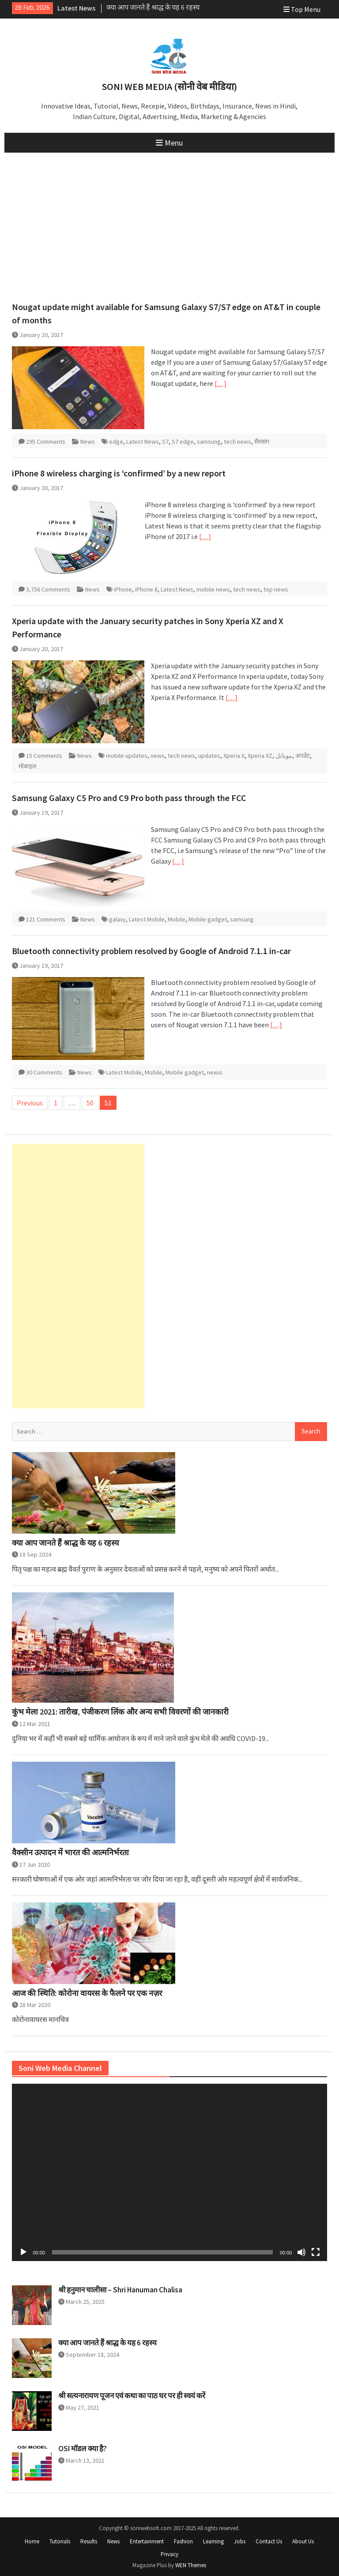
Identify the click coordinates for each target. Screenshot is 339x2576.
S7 (165, 442)
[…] (220, 383)
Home (32, 2541)
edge (116, 442)
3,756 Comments (48, 589)
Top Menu (301, 9)
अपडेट (302, 756)
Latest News (142, 442)
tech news (237, 442)
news (158, 756)
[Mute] (301, 2252)
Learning (213, 2541)
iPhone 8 (146, 589)
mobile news (213, 589)
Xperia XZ (260, 756)
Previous (30, 1102)
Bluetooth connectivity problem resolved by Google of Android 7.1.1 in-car (151, 950)
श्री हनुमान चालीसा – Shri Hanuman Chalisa (120, 2290)
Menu (169, 143)
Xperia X (234, 756)
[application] (170, 2172)
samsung (209, 442)
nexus (214, 1072)
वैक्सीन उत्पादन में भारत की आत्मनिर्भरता (70, 1852)
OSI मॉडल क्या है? (82, 2448)
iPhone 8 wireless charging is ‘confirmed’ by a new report (119, 473)
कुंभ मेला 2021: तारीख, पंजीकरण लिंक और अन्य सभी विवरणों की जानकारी (120, 1712)
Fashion (183, 2541)
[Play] (23, 2252)
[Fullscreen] (315, 2252)
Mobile (176, 919)
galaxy (117, 919)
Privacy (169, 2554)
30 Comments (44, 1072)
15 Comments (44, 756)
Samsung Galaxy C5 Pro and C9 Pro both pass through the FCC (129, 797)
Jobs (239, 2541)
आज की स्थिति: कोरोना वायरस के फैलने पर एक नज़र (87, 1993)
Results (88, 2541)
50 (90, 1102)
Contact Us (269, 2541)
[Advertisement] (169, 219)
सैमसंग (261, 442)
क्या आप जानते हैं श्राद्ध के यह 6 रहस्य (153, 8)
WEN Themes (190, 2565)
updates (209, 756)
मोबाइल (27, 766)
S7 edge (183, 442)
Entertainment (147, 2541)
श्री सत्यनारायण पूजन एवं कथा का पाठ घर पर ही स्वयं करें (131, 2395)
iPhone (123, 589)
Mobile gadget (207, 919)
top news (276, 589)
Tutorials (59, 2541)
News (87, 442)
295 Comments (45, 442)
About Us (303, 2541)
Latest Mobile (147, 919)
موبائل (283, 756)
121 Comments (45, 919)
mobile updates (126, 756)
